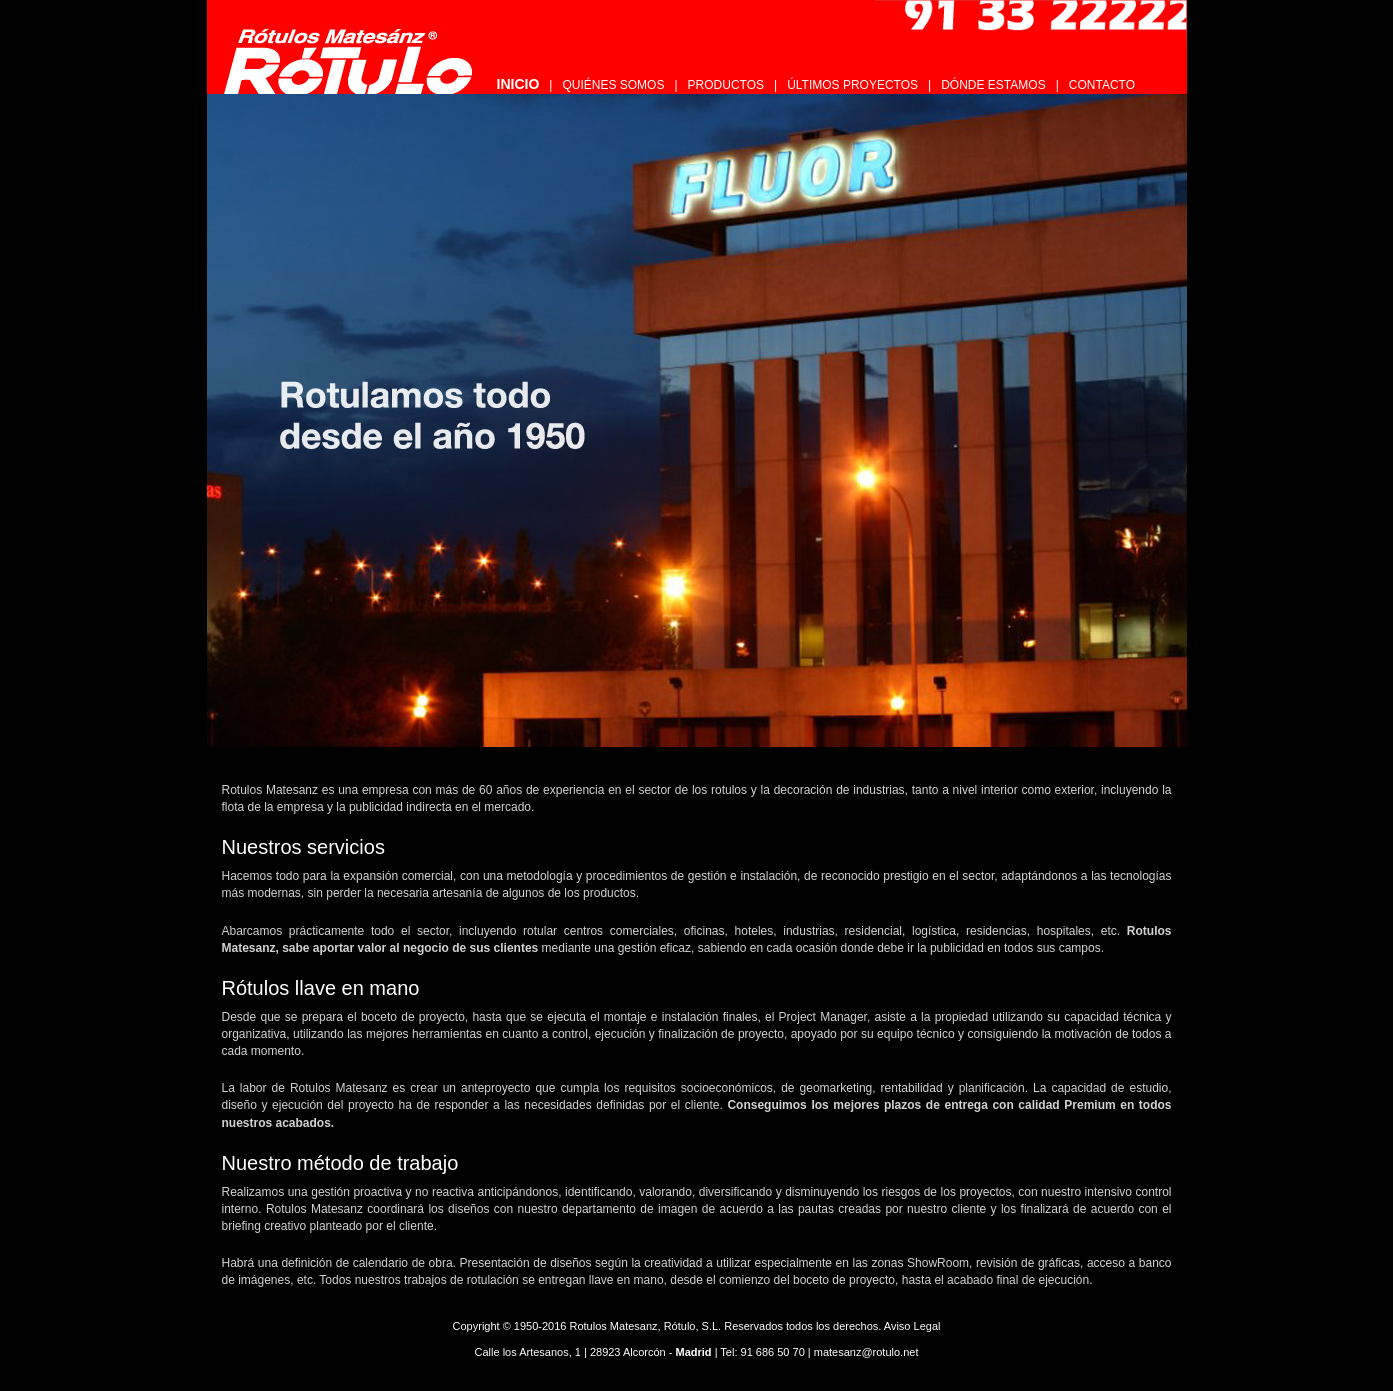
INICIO (518, 84)
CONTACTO (1102, 85)
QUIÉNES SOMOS (613, 85)
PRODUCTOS (726, 85)
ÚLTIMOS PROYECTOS (852, 85)
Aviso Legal (912, 1326)
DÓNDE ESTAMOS (993, 85)
